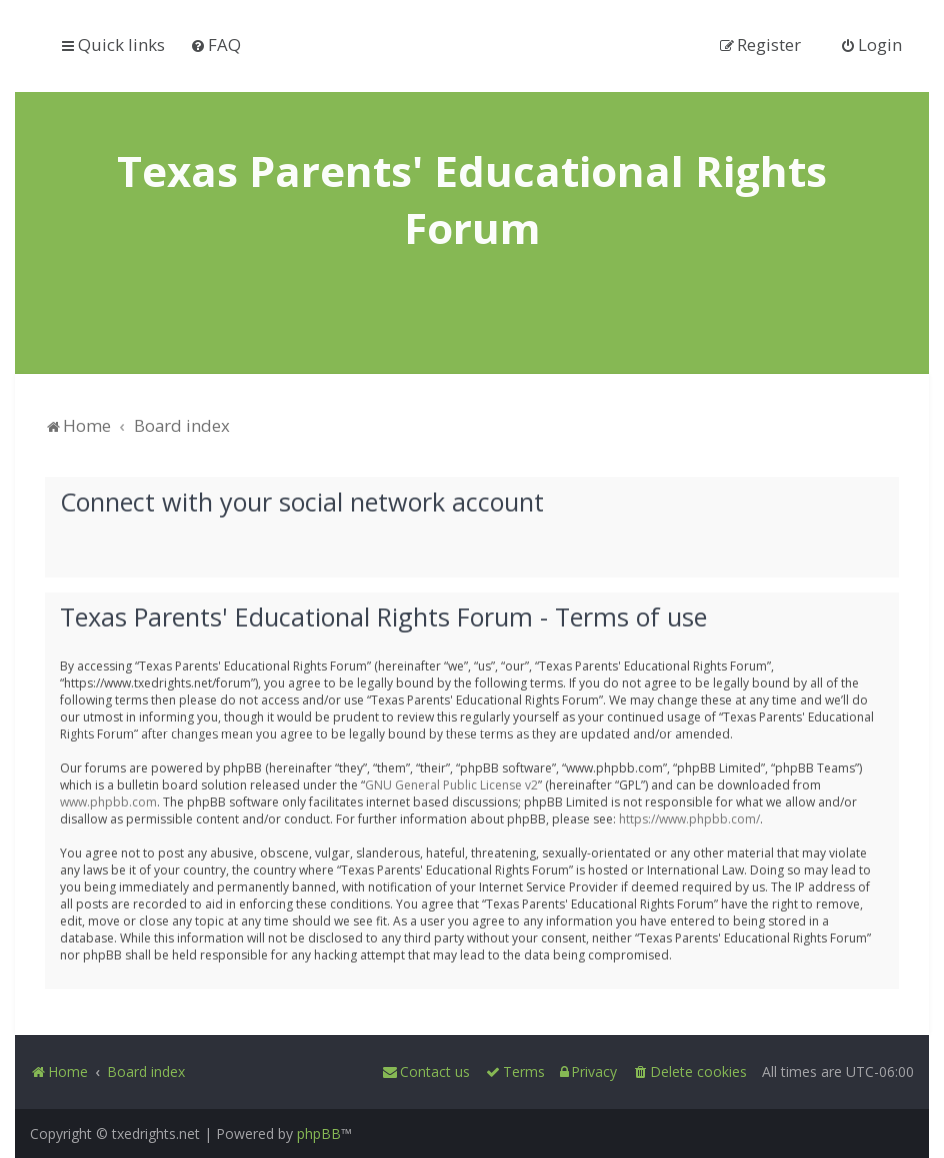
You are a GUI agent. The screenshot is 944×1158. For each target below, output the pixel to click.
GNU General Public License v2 (451, 783)
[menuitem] (215, 44)
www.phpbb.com (108, 800)
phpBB (319, 1133)
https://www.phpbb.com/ (689, 817)
